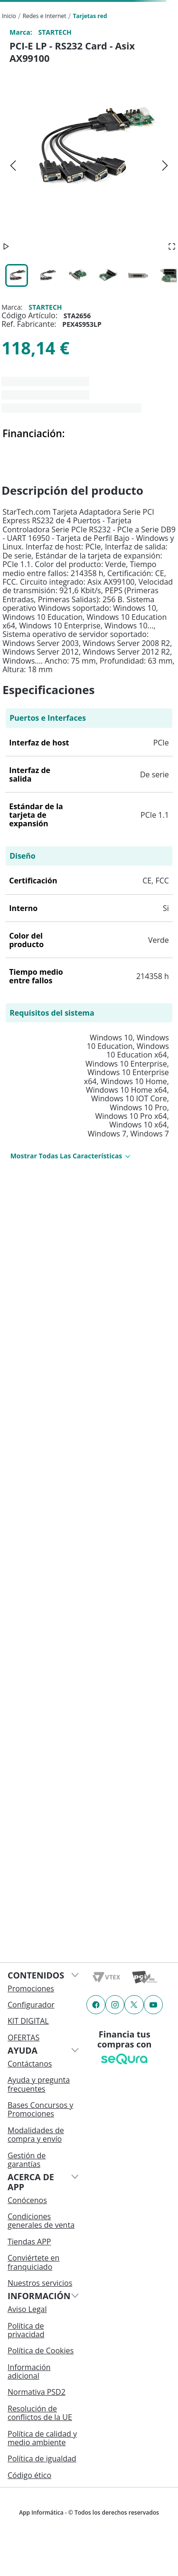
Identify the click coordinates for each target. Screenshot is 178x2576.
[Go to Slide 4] (107, 275)
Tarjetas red (90, 16)
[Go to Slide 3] (77, 275)
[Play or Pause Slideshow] (5, 246)
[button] (89, 165)
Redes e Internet (44, 16)
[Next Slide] (165, 165)
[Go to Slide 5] (138, 275)
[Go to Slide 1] (16, 275)
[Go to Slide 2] (47, 275)
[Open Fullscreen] (172, 246)
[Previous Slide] (12, 165)
